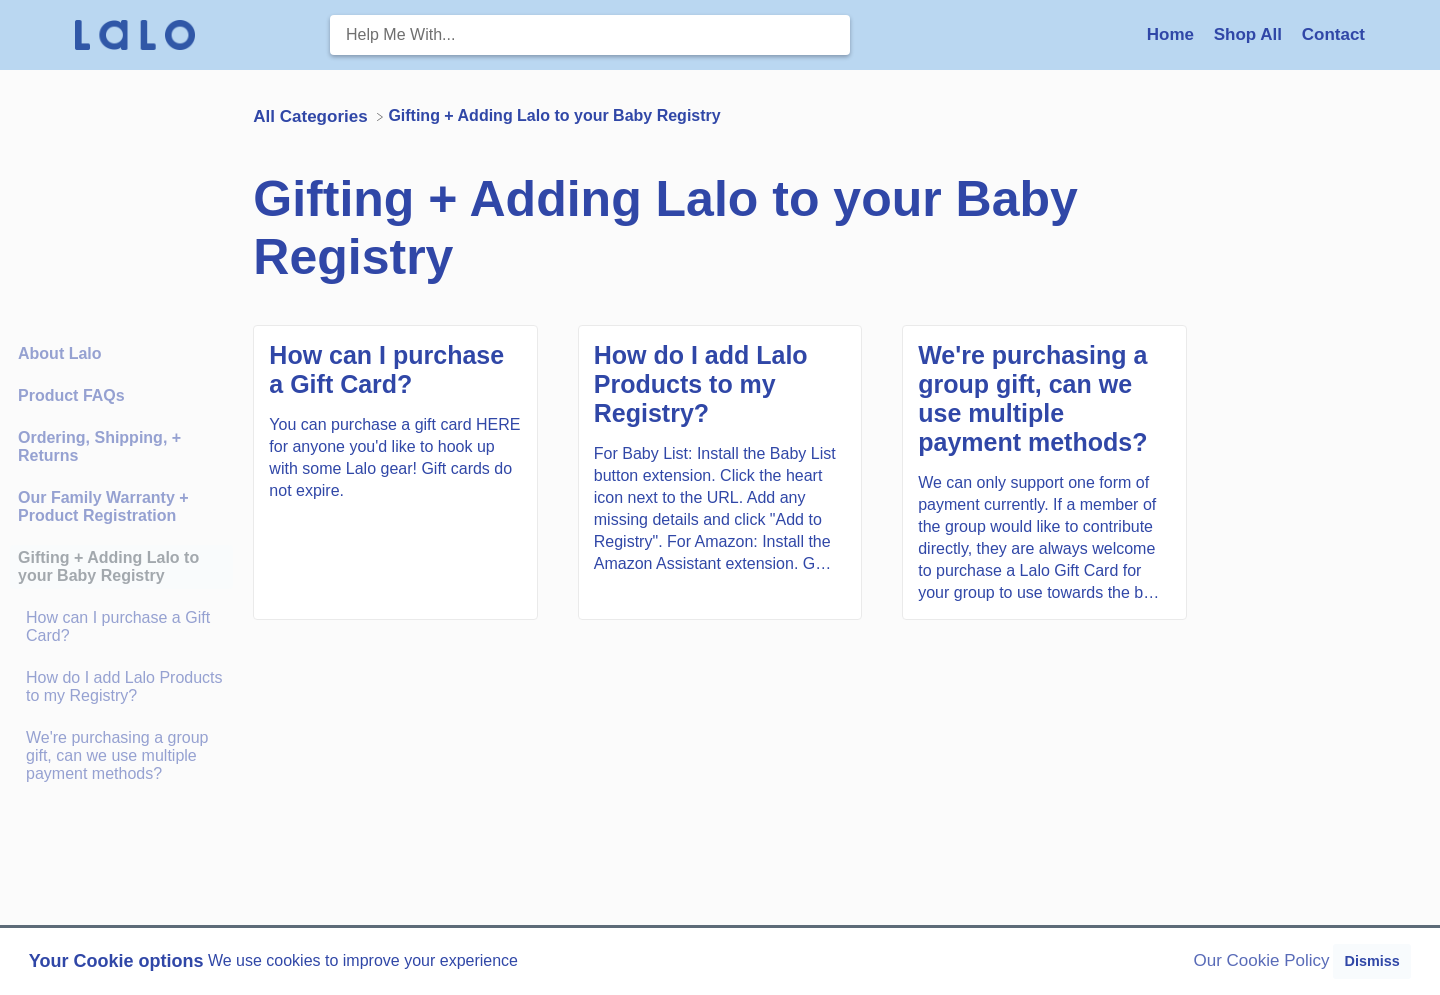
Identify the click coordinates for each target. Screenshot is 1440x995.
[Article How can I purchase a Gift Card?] (121, 627)
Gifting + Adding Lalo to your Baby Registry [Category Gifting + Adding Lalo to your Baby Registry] (108, 566)
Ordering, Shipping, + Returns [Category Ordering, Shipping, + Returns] (99, 446)
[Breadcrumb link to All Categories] (312, 115)
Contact (1333, 34)
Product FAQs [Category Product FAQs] (71, 395)
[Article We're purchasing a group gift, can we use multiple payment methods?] (121, 756)
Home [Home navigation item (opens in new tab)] (1173, 34)
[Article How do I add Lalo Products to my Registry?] (121, 687)
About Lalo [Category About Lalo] (60, 353)
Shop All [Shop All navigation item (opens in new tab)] (1250, 34)
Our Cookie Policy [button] (1262, 960)
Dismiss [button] (1371, 961)
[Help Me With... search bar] (590, 35)
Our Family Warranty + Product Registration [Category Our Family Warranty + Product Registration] (103, 506)
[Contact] (1333, 34)
